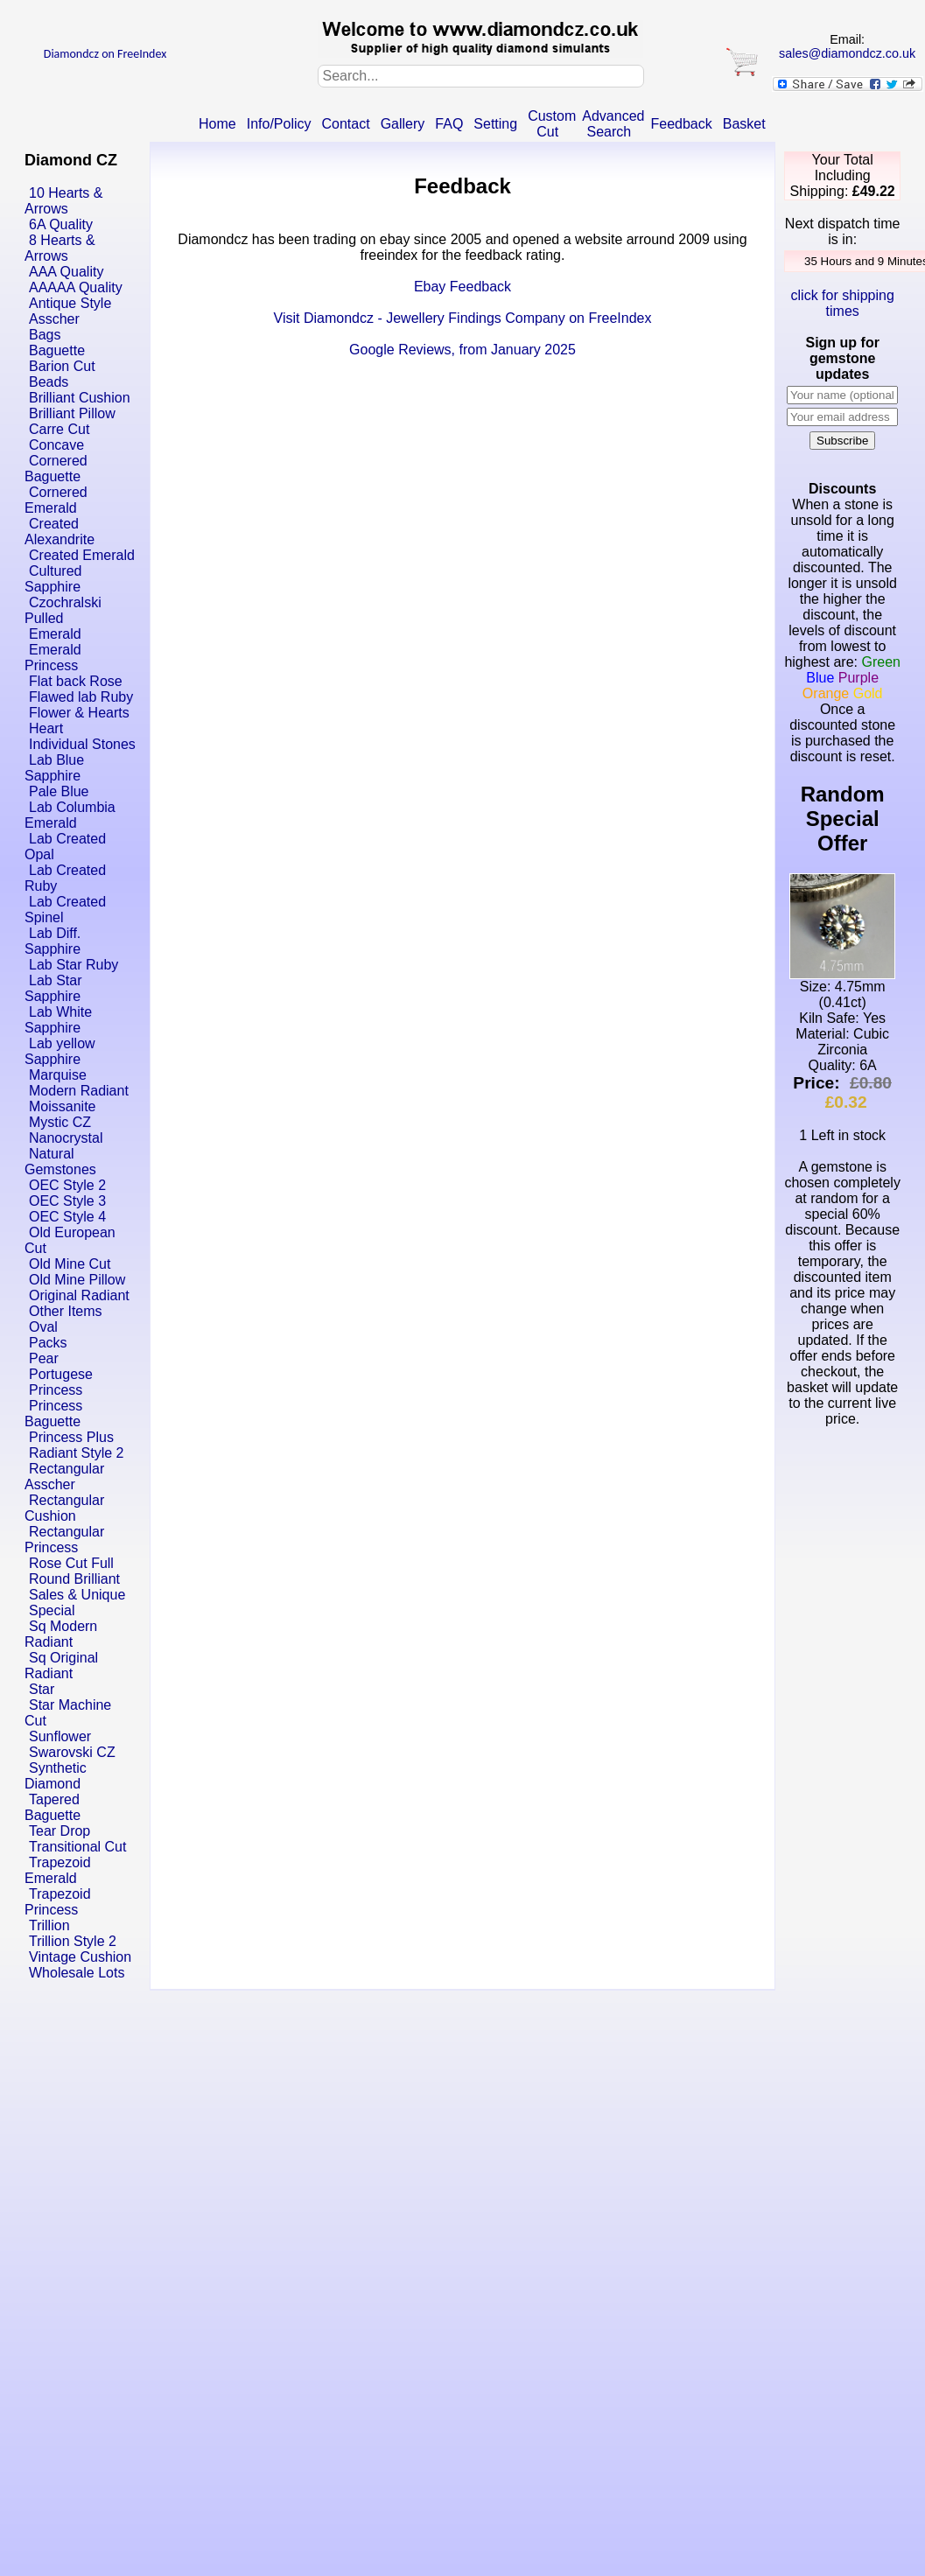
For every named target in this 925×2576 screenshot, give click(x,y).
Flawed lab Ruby (81, 697)
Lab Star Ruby (73, 964)
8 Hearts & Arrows (60, 248)
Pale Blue (59, 791)
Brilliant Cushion (79, 397)
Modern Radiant (79, 1090)
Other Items (65, 1311)
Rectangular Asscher (64, 1476)
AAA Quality (66, 271)
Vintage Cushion (80, 1957)
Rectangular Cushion (64, 1508)
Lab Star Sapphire (53, 988)
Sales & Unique (77, 1594)
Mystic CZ (60, 1122)
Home (217, 123)
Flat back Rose (76, 681)
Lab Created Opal (65, 846)
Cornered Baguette (56, 468)
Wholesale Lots (76, 1972)
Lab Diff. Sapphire (53, 941)
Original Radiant (79, 1295)
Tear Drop (59, 1831)
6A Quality (61, 224)
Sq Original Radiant (61, 1665)
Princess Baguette (53, 1413)
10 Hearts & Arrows (63, 201)
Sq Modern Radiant (61, 1634)
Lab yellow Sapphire (60, 1051)
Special (51, 1610)
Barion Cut (62, 366)
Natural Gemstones (60, 1161)
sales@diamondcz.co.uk (847, 53)
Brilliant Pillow (72, 413)
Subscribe (842, 440)
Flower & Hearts (79, 712)
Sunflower (60, 1736)
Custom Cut (552, 123)
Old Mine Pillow (77, 1279)
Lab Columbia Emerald (70, 815)
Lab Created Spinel (65, 909)
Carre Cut (59, 429)
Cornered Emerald (56, 500)
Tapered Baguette (53, 1807)
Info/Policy (279, 123)
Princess (55, 1389)
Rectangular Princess (64, 1539)
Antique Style (70, 303)
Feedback (680, 123)
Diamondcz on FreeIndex (105, 53)
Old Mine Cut (69, 1263)
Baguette (57, 350)
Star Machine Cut (68, 1713)
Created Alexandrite (60, 531)
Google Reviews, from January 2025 (462, 349)
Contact (346, 123)
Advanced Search (613, 123)
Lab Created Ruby (65, 878)
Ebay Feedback (462, 286)
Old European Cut (70, 1240)
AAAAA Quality (76, 287)
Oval (43, 1327)
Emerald (55, 633)
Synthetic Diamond (56, 1775)
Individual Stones (82, 744)
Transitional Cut (77, 1846)
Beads (48, 381)
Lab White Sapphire (58, 1019)
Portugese (61, 1374)
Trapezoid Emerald (58, 1870)
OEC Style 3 (67, 1201)
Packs (48, 1342)
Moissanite (62, 1106)
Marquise (58, 1075)
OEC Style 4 (67, 1216)
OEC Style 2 (67, 1185)
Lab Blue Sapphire (54, 767)
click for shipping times (842, 303)
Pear (44, 1358)
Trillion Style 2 (72, 1941)
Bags (44, 334)
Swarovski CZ (72, 1752)
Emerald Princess (53, 657)
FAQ (449, 123)
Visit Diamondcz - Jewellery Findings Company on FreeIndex (463, 318)
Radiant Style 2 (76, 1453)
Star (41, 1689)
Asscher (54, 319)
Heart (46, 728)
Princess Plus (71, 1437)
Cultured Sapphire (53, 579)
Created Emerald (82, 555)
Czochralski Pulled (63, 610)
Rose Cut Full (71, 1563)
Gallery (403, 123)
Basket (744, 123)
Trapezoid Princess (58, 1901)
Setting (495, 123)
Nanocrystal (65, 1137)
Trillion (49, 1925)
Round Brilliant (74, 1579)
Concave (56, 445)
